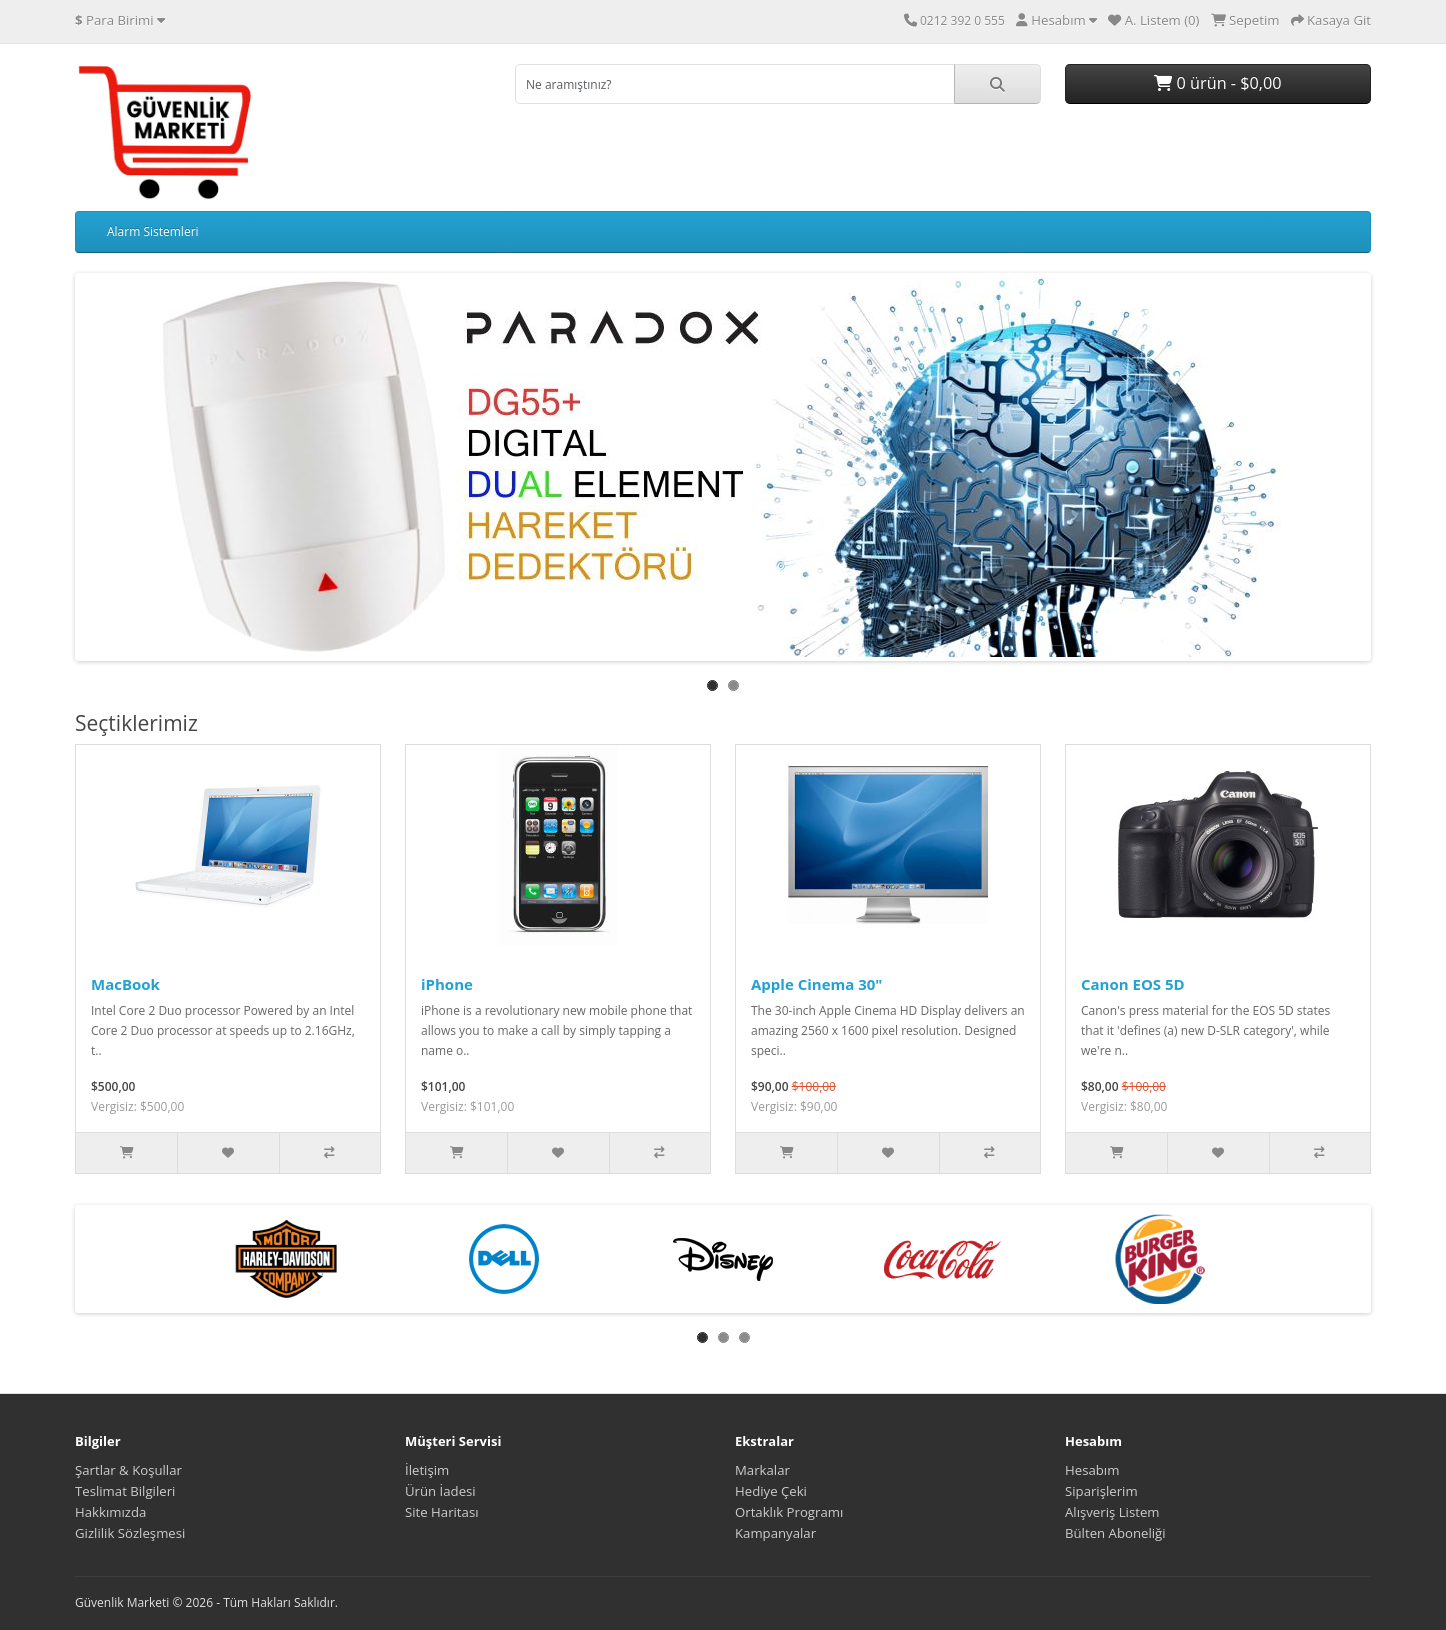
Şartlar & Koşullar (128, 1470)
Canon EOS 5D (1133, 984)
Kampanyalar (775, 1533)
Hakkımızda (110, 1512)
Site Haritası (442, 1512)
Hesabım (1092, 1470)
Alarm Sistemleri (153, 231)
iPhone (447, 984)
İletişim (427, 1470)
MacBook (125, 984)
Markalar (762, 1470)
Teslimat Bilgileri (125, 1491)
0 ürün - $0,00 (1217, 83)
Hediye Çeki (771, 1491)
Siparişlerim (1101, 1491)
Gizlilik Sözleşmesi (130, 1533)
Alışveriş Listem (1112, 1512)
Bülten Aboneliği (1115, 1533)
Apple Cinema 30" (816, 984)
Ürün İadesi (440, 1491)
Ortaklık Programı (789, 1512)
